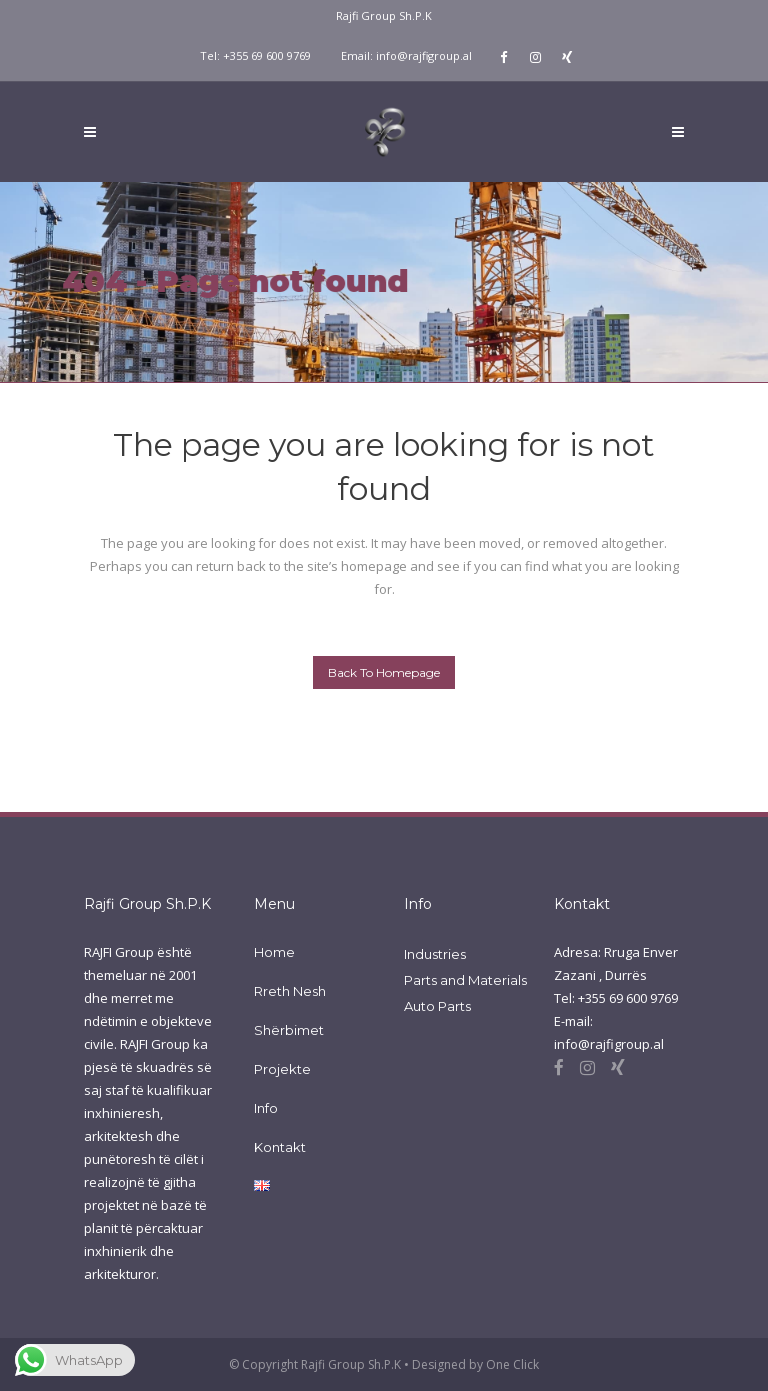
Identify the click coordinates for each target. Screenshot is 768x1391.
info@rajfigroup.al (424, 55)
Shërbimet (289, 1030)
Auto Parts (437, 1006)
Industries (435, 954)
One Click (512, 1364)
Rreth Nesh (290, 991)
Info (266, 1108)
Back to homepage (384, 672)
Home (274, 952)
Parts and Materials (465, 980)
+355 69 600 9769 (267, 55)
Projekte (282, 1069)
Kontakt (280, 1147)
